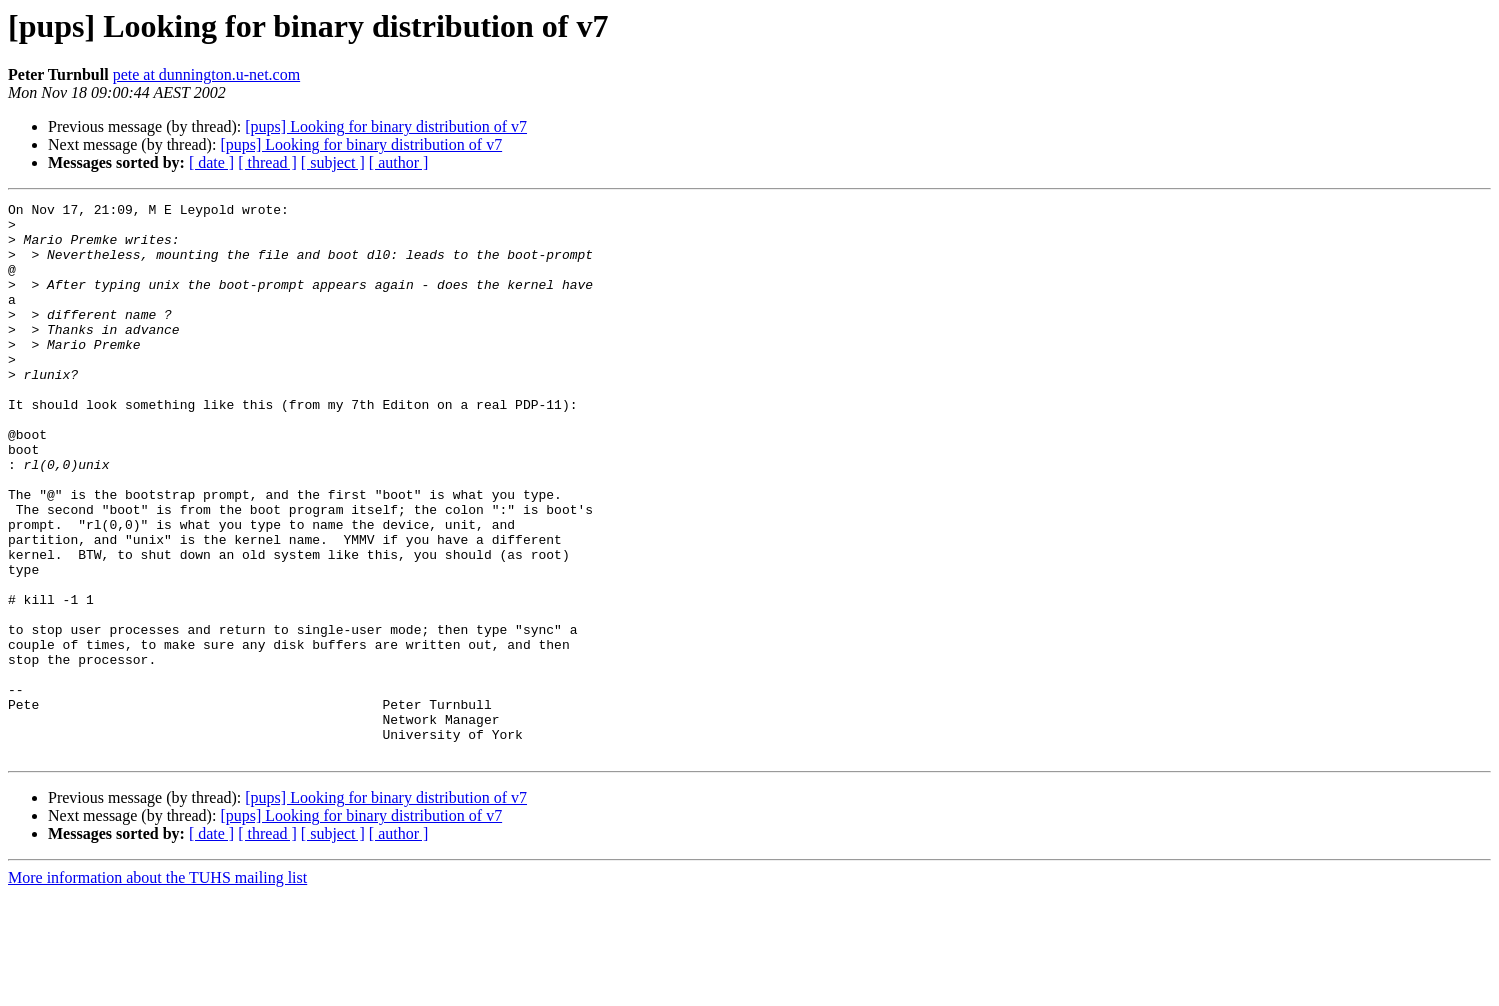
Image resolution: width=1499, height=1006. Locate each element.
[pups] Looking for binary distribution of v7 (386, 126)
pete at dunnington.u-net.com (207, 74)
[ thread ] (267, 162)
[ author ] (399, 162)
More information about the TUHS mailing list (157, 988)
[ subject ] (333, 162)
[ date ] (211, 162)
